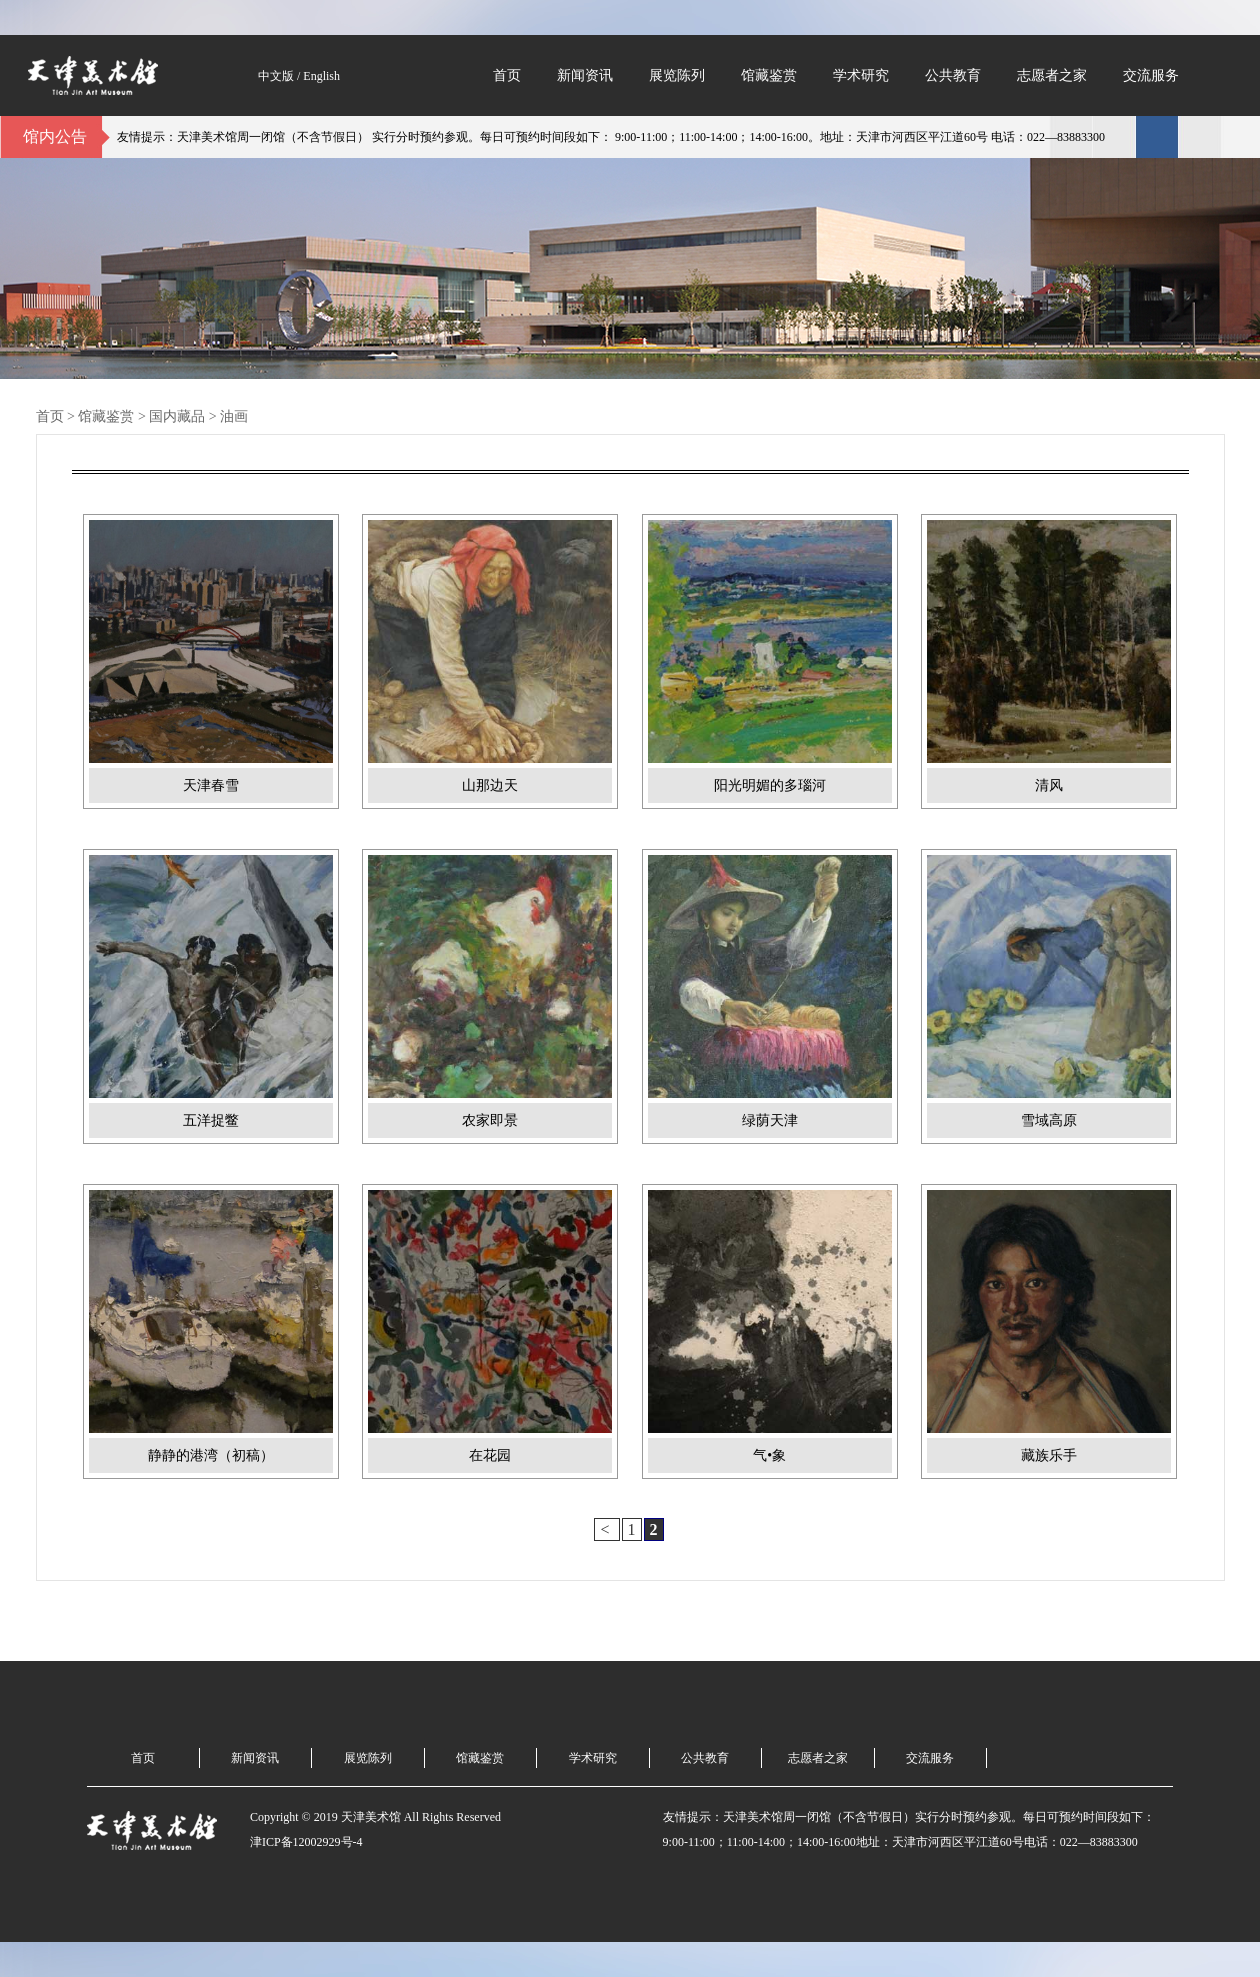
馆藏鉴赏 (769, 75)
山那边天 (490, 785)
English (321, 76)
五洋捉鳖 (211, 1120)
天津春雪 (211, 785)
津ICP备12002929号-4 (306, 1842)
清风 (1049, 785)
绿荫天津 (770, 1120)
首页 (507, 75)
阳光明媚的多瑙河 (770, 785)
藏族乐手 (1049, 1455)
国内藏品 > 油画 (198, 416)
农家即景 (490, 1120)
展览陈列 (677, 75)
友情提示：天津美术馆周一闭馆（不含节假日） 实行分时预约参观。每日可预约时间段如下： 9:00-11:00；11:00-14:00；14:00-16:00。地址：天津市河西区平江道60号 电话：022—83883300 (614, 137)
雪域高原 (1049, 1120)
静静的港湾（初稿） (211, 1455)
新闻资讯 (585, 75)
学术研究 (861, 75)
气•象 (769, 1455)
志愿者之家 (1052, 75)
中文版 (276, 76)
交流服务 (1151, 75)
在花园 (490, 1455)
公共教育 (953, 75)
